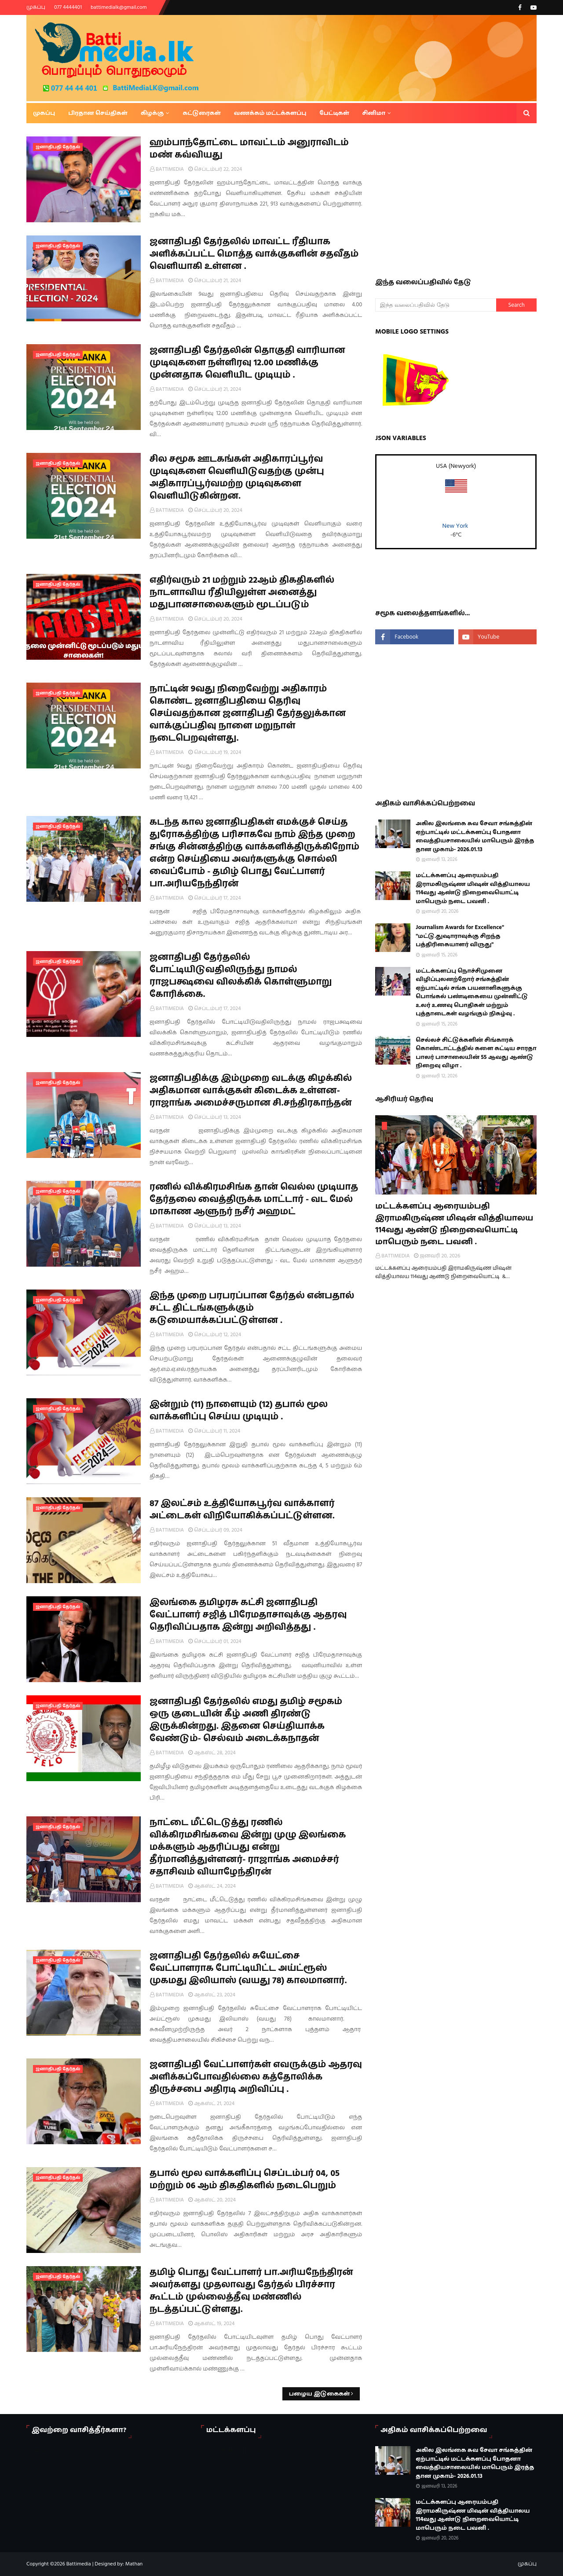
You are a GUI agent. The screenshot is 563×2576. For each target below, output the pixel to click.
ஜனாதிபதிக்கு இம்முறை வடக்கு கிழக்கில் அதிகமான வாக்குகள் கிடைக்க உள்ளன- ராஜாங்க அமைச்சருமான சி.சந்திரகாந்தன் (251, 1090)
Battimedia (78, 2564)
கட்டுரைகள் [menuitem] (201, 113)
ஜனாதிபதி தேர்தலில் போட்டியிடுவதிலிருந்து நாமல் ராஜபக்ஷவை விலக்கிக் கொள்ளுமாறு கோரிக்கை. (241, 975)
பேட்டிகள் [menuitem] (334, 113)
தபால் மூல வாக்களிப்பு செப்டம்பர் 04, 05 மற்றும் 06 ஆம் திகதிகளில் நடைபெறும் (245, 2179)
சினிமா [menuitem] (373, 113)
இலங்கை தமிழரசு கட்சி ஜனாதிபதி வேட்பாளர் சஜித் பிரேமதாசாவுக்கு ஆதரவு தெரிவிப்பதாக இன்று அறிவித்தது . (248, 1614)
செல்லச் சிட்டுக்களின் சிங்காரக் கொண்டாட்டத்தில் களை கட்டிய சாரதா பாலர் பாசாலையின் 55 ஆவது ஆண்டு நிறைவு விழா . (476, 1053)
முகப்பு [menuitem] (44, 113)
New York (455, 526)
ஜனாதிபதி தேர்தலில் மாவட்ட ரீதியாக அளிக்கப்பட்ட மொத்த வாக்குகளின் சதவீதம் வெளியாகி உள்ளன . (254, 253)
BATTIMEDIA (170, 169)
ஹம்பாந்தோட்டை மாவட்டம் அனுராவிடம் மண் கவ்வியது (249, 148)
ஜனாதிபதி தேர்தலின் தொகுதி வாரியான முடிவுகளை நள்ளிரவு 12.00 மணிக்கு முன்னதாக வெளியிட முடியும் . (247, 362)
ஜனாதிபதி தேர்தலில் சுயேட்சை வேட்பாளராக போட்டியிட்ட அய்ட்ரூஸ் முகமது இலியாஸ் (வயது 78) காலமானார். (248, 1968)
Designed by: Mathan (118, 2564)
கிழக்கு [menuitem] (152, 113)
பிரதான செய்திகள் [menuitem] (98, 113)
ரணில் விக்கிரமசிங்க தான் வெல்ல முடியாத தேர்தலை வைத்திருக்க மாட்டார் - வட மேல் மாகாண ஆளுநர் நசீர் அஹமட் (254, 1199)
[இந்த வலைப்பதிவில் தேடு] (435, 305)
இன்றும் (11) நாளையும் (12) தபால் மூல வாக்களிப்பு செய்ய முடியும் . (239, 1410)
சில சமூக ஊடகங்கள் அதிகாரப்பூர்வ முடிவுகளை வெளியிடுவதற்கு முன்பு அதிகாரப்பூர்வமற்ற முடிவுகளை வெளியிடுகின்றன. (237, 477)
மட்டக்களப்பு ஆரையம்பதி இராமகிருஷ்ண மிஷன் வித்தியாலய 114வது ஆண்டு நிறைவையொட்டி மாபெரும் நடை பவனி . (473, 888)
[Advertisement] (469, 198)
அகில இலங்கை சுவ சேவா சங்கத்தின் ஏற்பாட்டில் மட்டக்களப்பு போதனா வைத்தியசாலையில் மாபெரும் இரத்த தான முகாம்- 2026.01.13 (475, 836)
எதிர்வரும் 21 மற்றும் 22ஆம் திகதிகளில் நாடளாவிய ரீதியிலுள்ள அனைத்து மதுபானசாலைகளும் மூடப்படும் (242, 592)
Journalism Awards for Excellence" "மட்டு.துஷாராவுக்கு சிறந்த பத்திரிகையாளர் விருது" (460, 935)
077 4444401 (68, 7)
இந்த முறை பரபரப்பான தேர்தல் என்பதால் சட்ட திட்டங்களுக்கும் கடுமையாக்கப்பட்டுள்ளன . (252, 1308)
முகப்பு (35, 7)
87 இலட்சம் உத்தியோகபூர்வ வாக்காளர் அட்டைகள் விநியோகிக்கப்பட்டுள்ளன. (242, 1509)
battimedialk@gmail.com (119, 7)
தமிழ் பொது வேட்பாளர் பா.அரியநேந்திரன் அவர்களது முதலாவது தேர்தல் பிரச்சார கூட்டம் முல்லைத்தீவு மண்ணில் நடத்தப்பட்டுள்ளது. (251, 2290)
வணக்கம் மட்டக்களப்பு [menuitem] (270, 113)
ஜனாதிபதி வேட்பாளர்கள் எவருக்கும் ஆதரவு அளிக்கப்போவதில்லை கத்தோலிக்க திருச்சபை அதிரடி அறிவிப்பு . (256, 2076)
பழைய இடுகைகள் (319, 2394)
